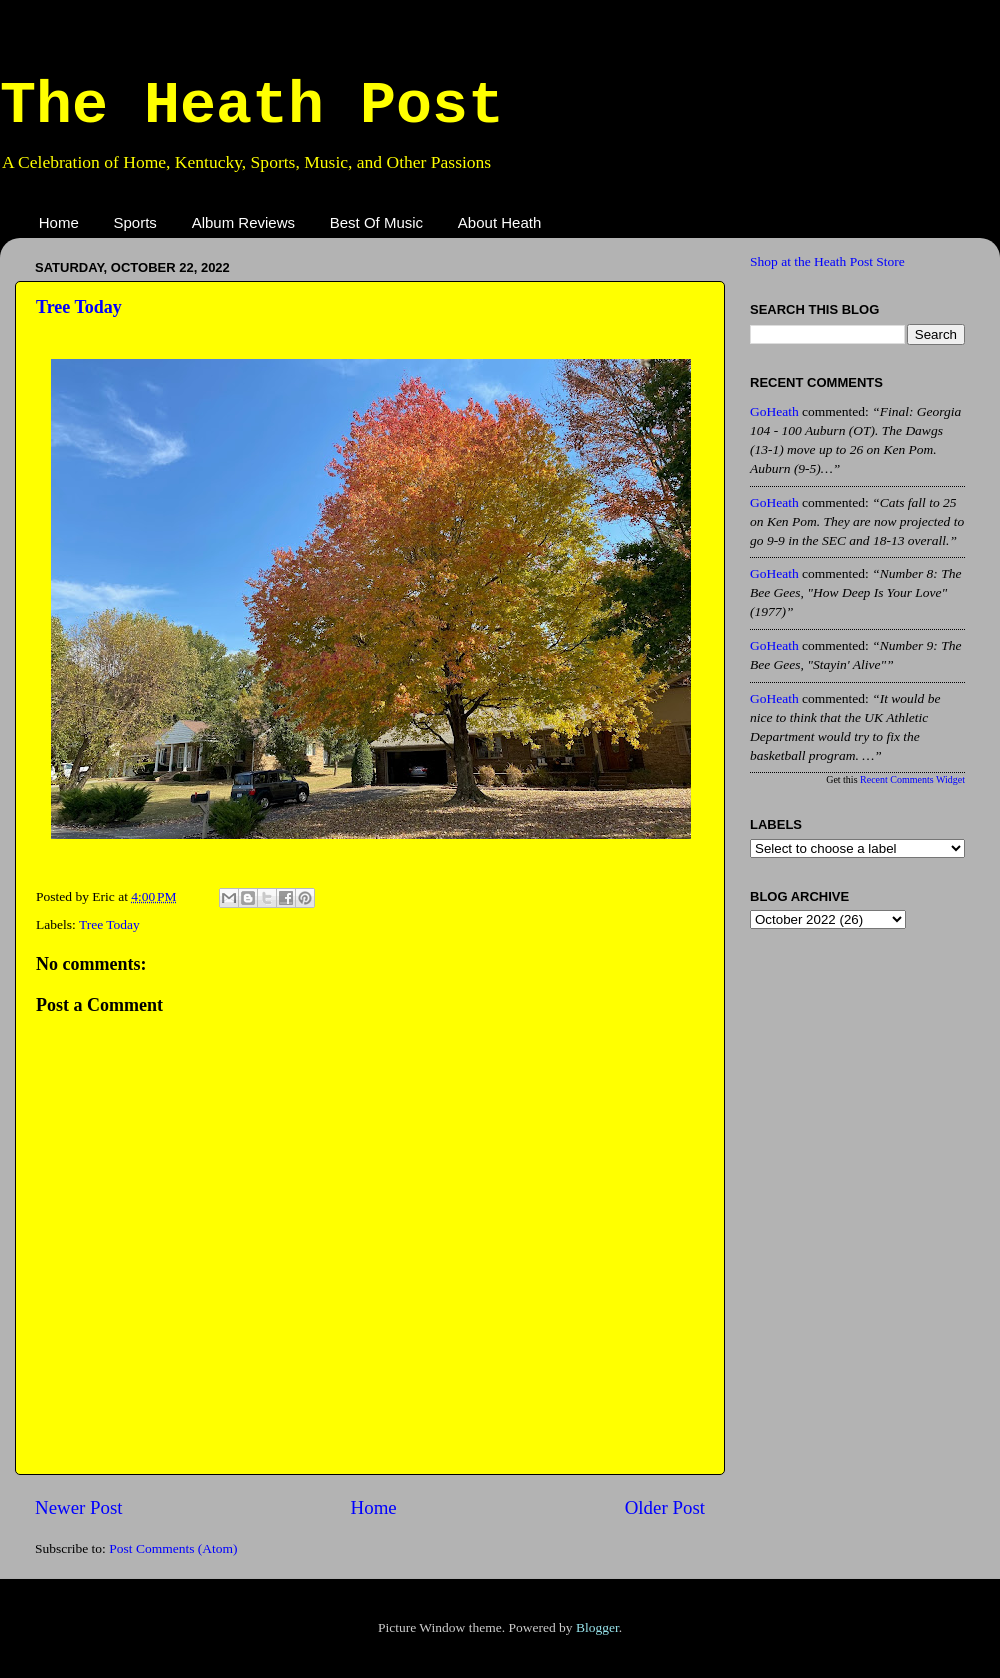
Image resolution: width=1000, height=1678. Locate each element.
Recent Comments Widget (912, 779)
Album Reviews (243, 222)
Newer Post (79, 1507)
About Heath (499, 222)
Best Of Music (376, 222)
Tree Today (79, 307)
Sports (135, 222)
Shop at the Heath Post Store (827, 261)
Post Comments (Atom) (173, 1548)
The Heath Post (252, 106)
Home (59, 222)
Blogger (597, 1627)
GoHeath (774, 411)
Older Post (665, 1507)
